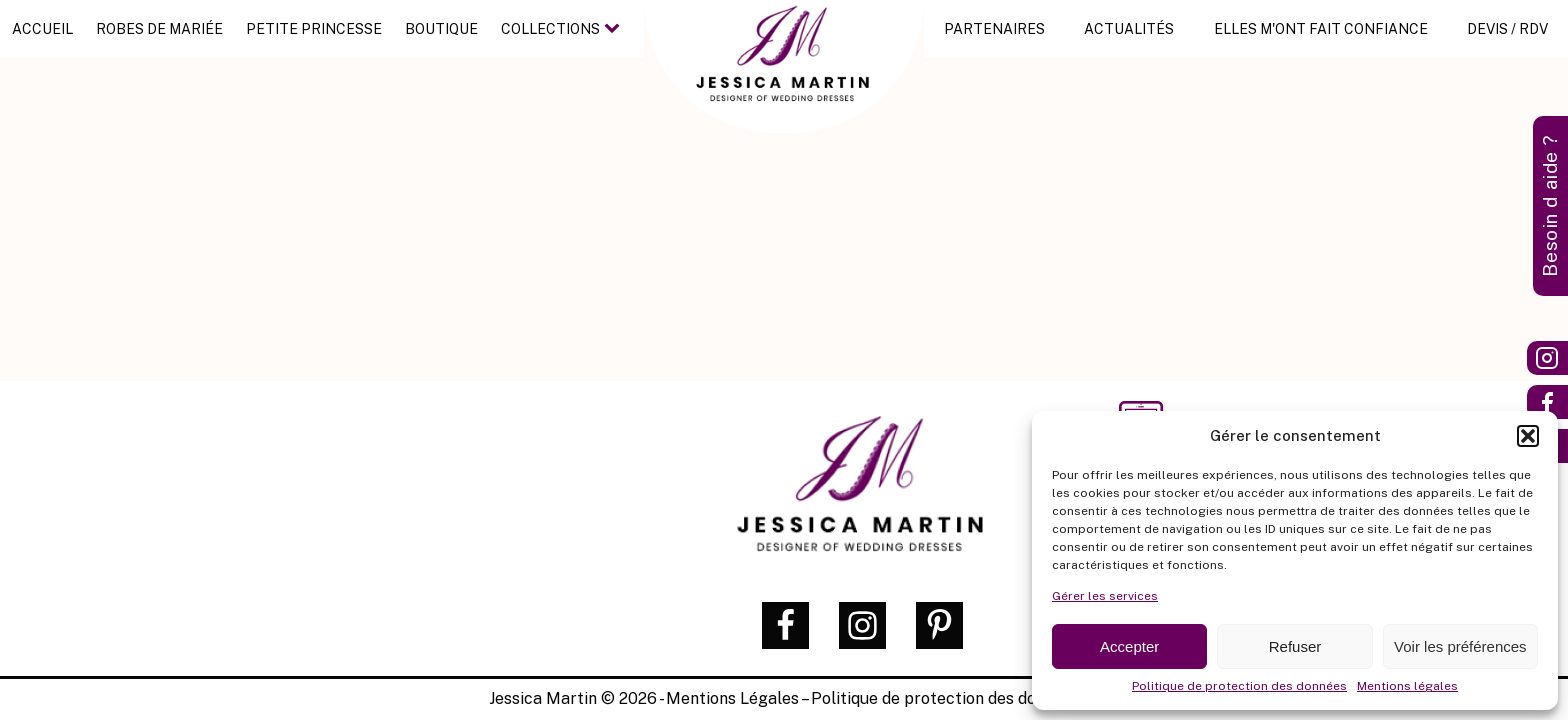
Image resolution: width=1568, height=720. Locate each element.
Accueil (42, 29)
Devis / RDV (1507, 29)
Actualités (1129, 29)
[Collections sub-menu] (616, 29)
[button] (1528, 436)
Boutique (441, 29)
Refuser (1295, 646)
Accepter (1129, 646)
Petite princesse (314, 29)
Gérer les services (1105, 596)
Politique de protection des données (1239, 686)
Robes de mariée (159, 29)
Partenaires (994, 29)
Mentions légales (1407, 686)
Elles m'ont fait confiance (1321, 29)
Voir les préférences (1460, 646)
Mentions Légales (732, 698)
